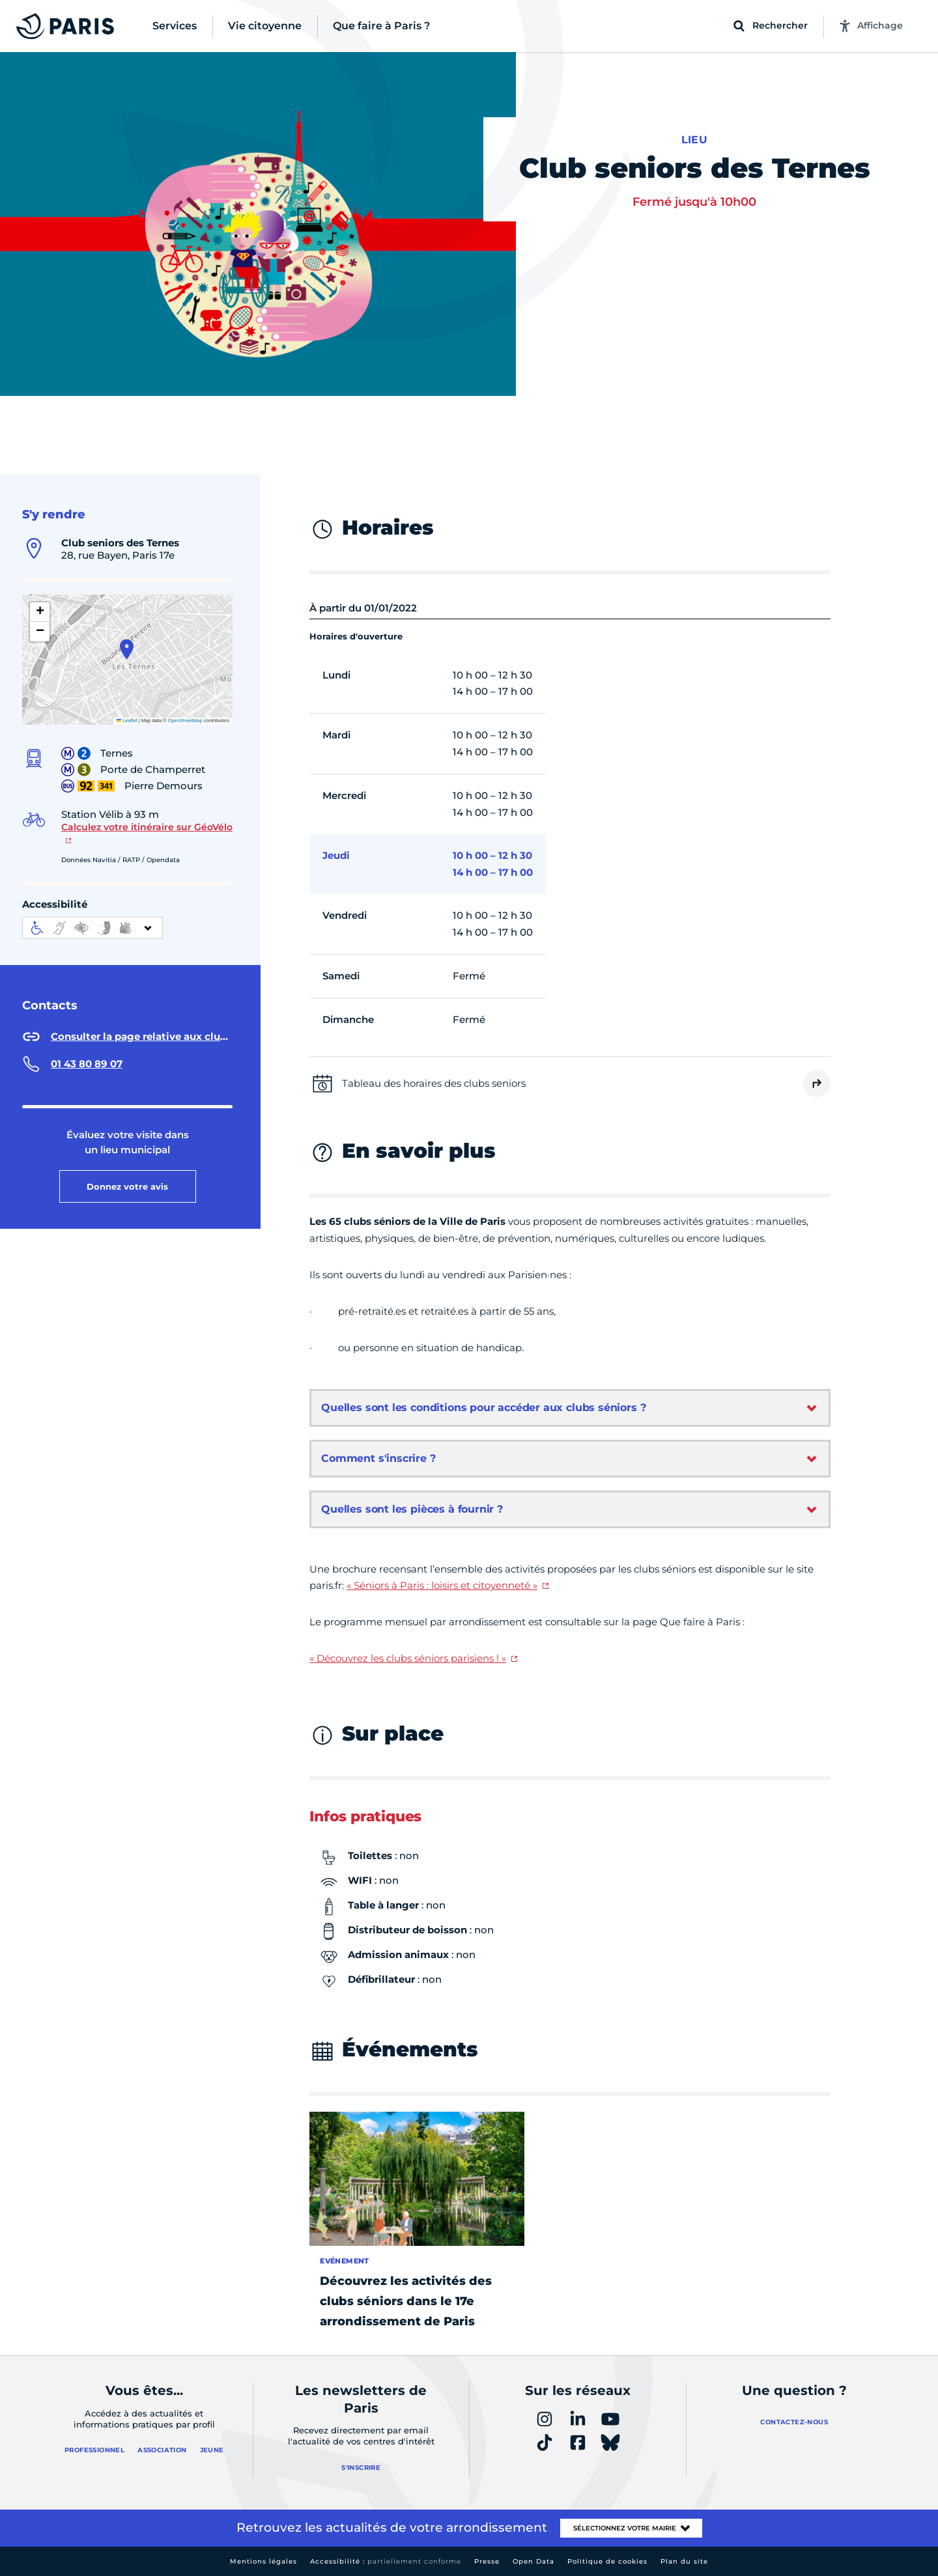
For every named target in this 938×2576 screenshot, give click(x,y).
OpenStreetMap (185, 720)
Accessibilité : (385, 2561)
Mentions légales (263, 2561)
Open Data (533, 2561)
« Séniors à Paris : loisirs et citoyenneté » (442, 1585)
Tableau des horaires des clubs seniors (434, 1083)
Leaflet (127, 720)
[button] (127, 649)
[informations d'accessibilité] (92, 928)
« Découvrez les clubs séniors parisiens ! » (407, 1658)
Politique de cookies (607, 2561)
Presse (487, 2561)
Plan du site (684, 2561)
